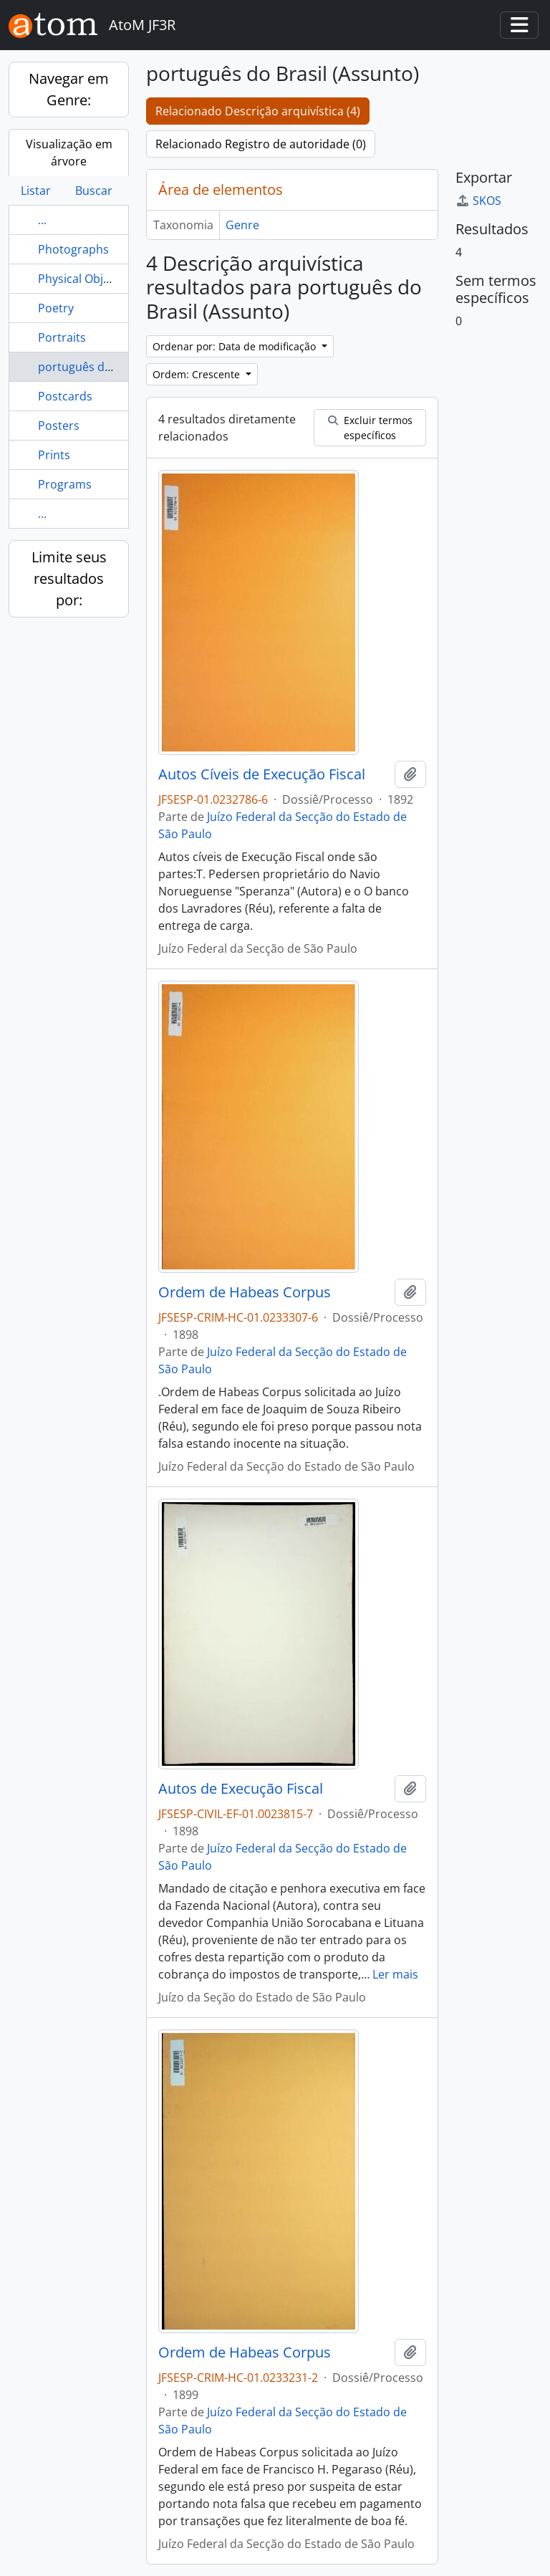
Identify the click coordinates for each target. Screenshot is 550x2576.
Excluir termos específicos (370, 427)
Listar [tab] (36, 190)
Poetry (56, 308)
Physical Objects (81, 279)
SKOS (478, 200)
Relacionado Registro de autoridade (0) (260, 144)
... (42, 220)
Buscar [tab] (93, 190)
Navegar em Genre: (69, 89)
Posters (58, 425)
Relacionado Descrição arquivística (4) (257, 111)
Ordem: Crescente (198, 374)
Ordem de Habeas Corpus (244, 1292)
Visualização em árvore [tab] (69, 152)
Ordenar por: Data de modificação (236, 346)
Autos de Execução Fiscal (240, 1788)
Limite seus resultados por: (69, 578)
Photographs (73, 249)
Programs (65, 484)
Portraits (62, 337)
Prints (54, 455)
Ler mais (395, 1974)
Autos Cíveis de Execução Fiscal (261, 774)
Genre (242, 225)
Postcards (65, 396)
